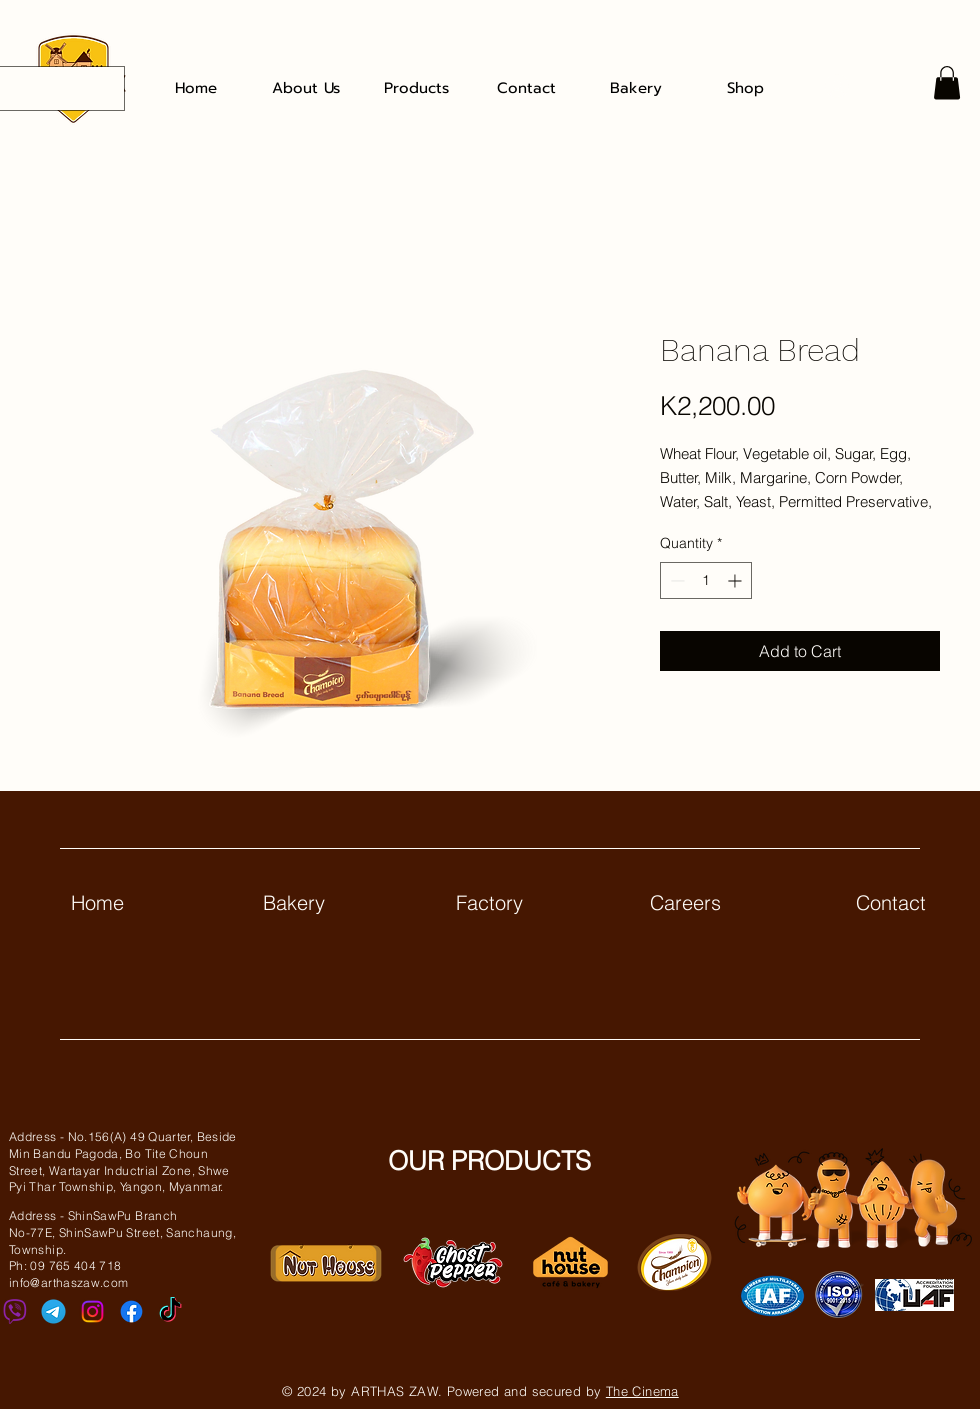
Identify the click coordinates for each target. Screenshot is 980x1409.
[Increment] (736, 580)
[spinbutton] (706, 580)
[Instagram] (92, 1311)
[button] (947, 82)
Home (97, 902)
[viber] (14, 1311)
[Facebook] (131, 1311)
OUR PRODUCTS (489, 1161)
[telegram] (53, 1311)
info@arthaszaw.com (68, 1282)
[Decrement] (675, 580)
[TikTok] (170, 1311)
